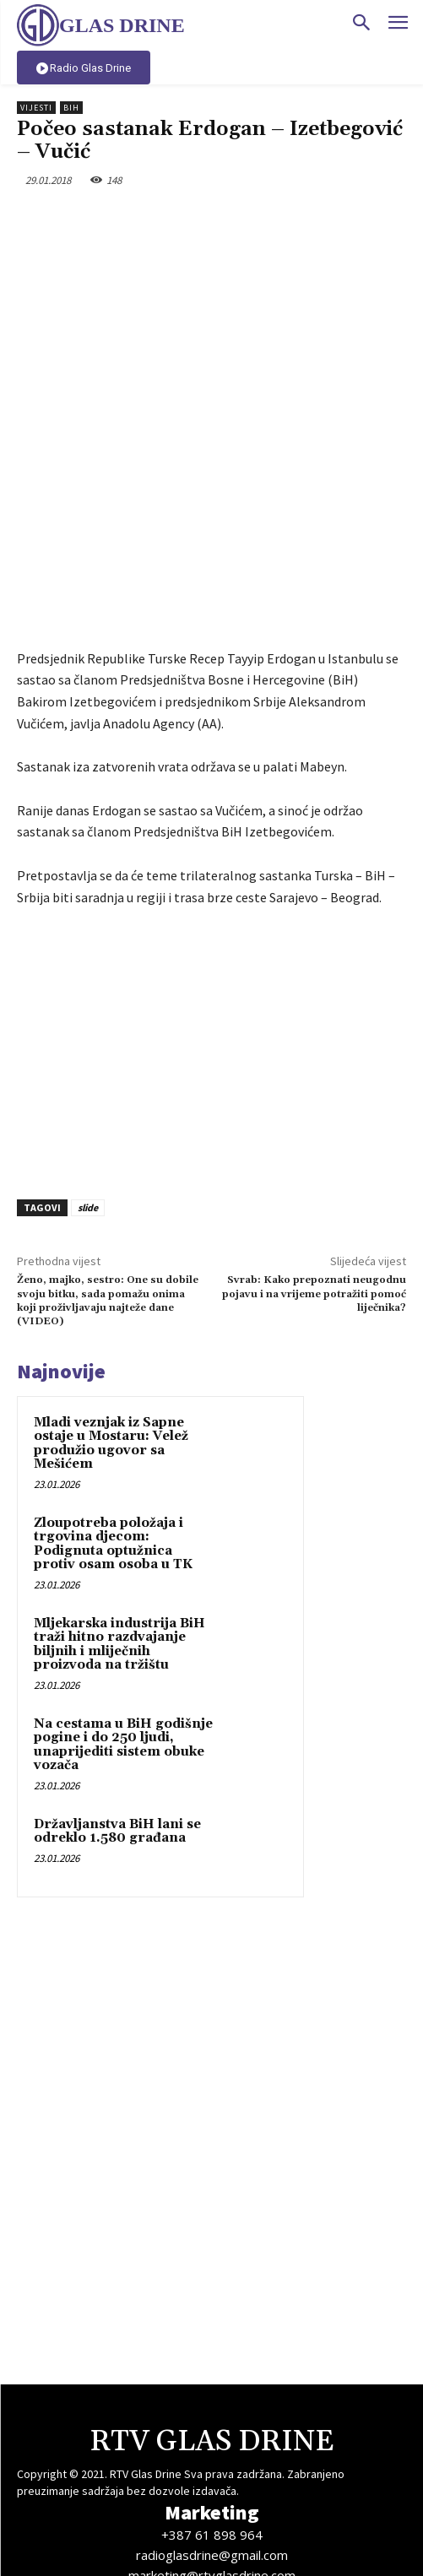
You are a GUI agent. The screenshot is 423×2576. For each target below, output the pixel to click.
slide (88, 1073)
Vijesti (36, 107)
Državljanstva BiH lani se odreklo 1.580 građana (117, 1697)
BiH (71, 107)
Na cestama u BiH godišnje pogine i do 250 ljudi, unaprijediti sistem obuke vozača (123, 1611)
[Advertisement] (211, 914)
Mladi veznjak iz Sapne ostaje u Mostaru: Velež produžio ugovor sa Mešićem (111, 1309)
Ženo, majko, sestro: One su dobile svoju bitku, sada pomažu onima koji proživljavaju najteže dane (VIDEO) (107, 1166)
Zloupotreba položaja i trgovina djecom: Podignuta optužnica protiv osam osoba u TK (113, 1410)
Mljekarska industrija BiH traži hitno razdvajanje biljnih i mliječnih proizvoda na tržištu (119, 1510)
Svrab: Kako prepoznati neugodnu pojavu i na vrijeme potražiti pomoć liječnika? (314, 1159)
